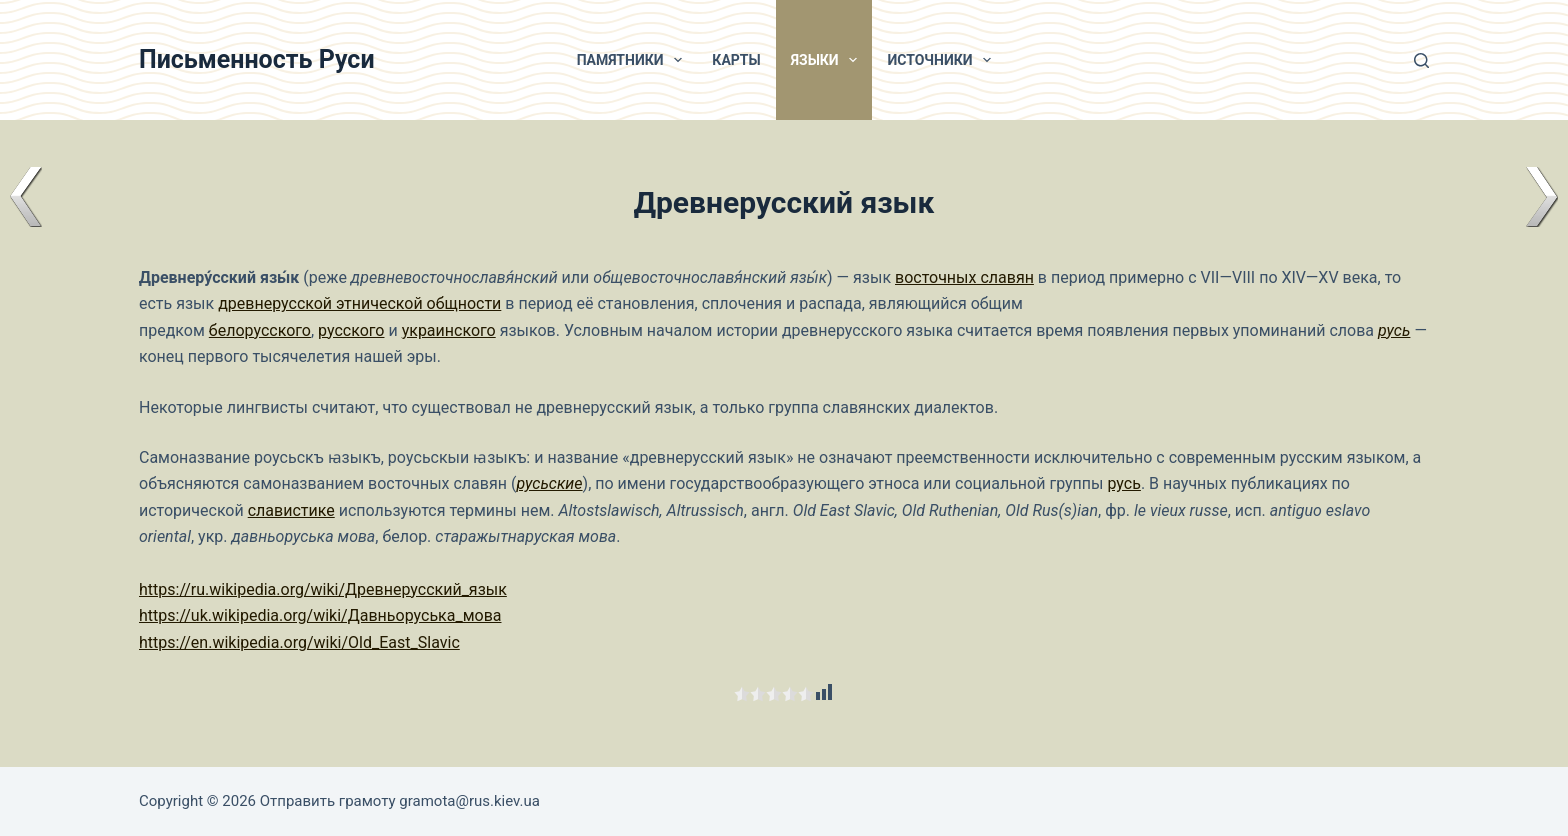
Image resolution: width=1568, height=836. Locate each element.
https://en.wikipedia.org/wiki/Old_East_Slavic (299, 642)
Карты (736, 60)
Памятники (634, 60)
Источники (943, 60)
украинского (449, 330)
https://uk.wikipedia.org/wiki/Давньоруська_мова (320, 615)
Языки (828, 60)
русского (351, 330)
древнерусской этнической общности (359, 303)
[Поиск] (1421, 60)
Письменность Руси (257, 59)
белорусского (260, 330)
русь (1394, 330)
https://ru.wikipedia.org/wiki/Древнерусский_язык (323, 589)
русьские (549, 483)
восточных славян (964, 277)
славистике (291, 510)
